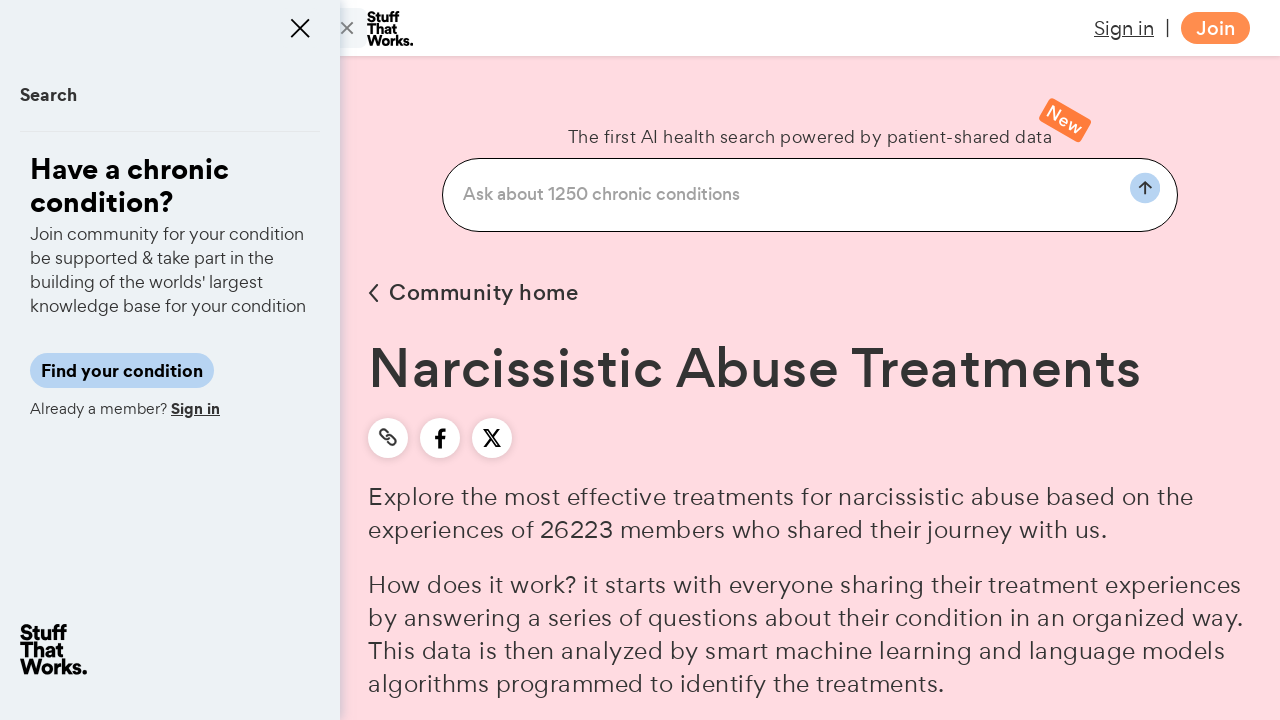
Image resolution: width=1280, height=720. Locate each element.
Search (48, 94)
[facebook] (440, 438)
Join (1215, 28)
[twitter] (492, 438)
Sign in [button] (1124, 28)
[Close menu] (300, 28)
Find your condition (122, 370)
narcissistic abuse (938, 496)
